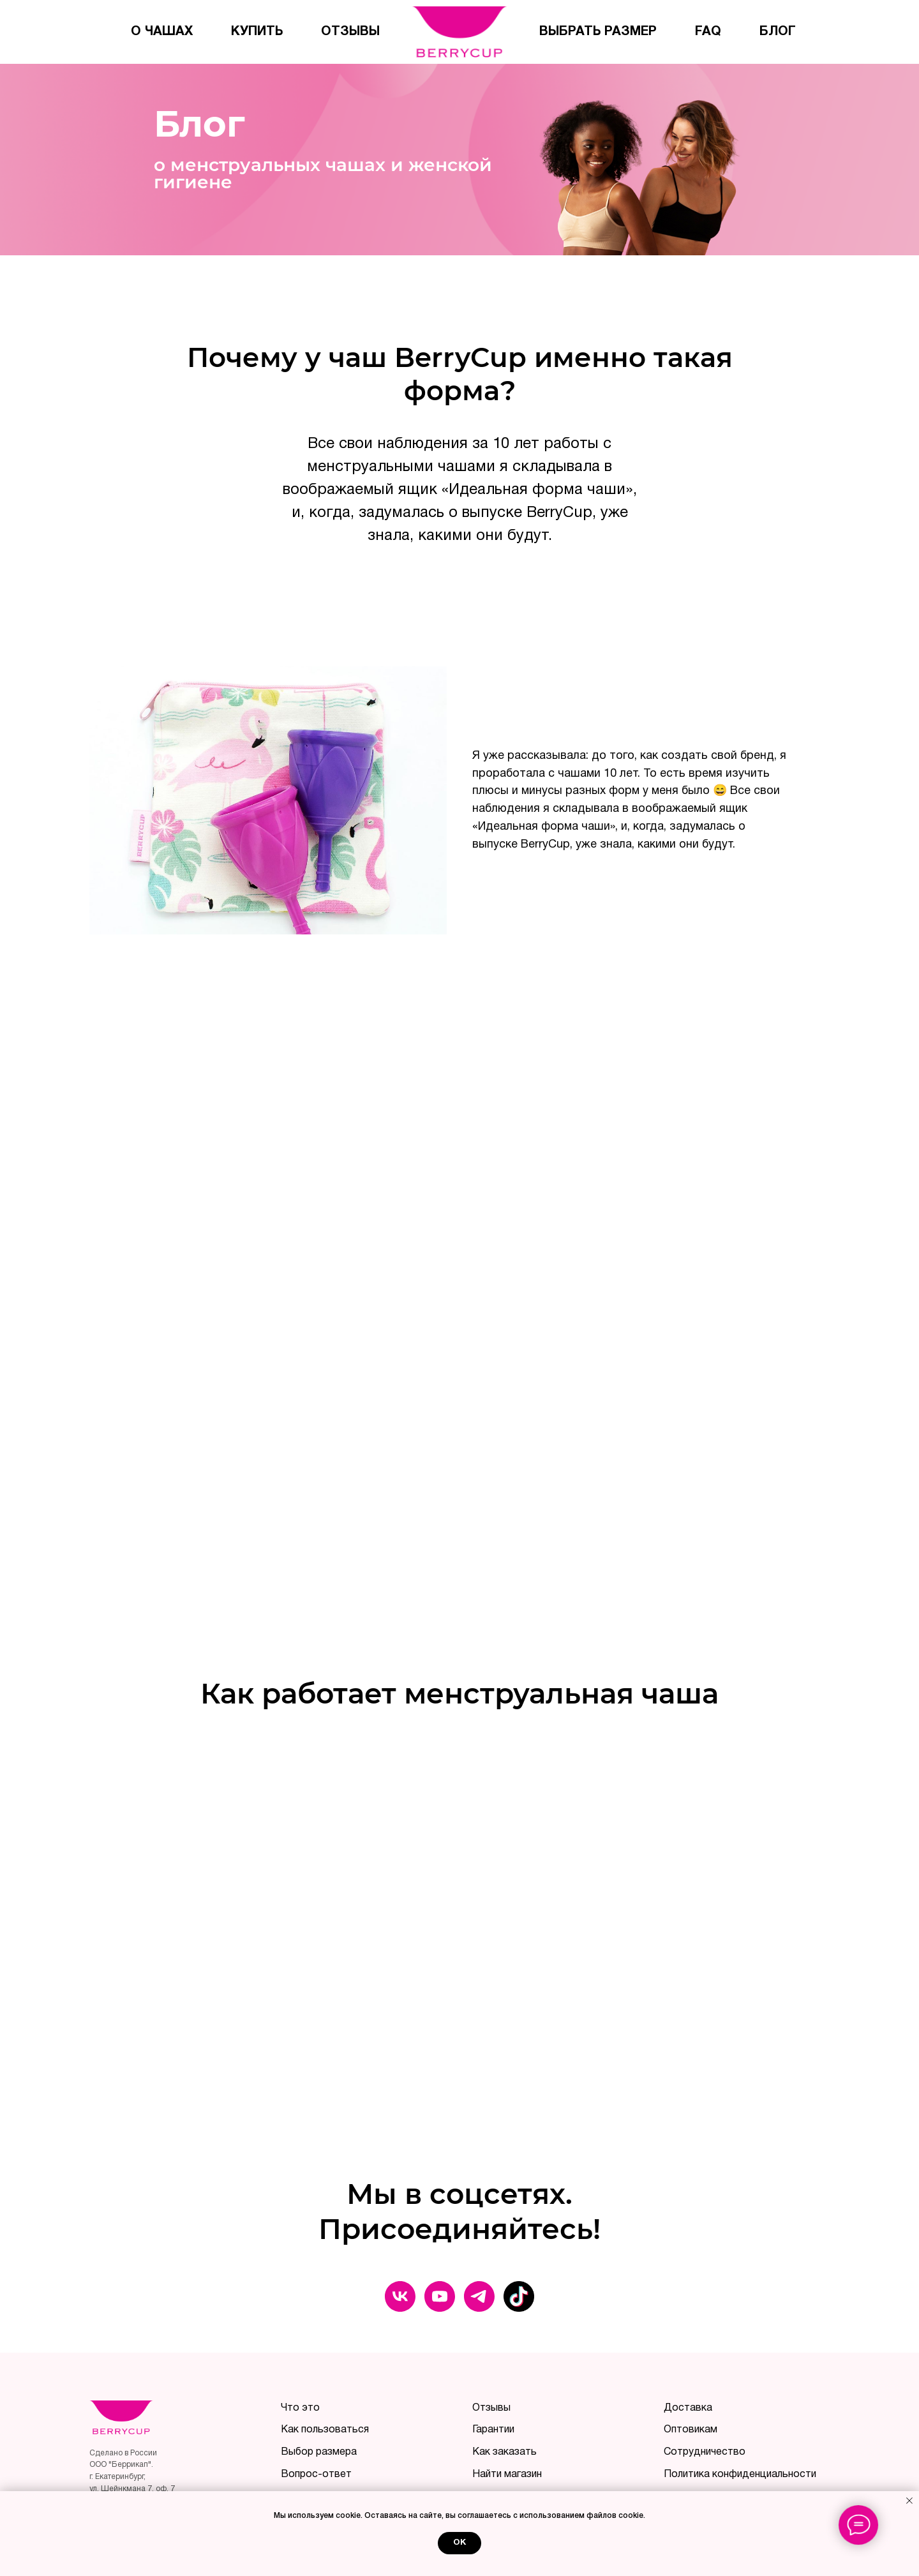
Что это (300, 2408)
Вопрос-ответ (316, 2474)
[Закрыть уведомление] (909, 2500)
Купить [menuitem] (257, 32)
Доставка (688, 2408)
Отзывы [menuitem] (350, 32)
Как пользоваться (325, 2429)
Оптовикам (690, 2429)
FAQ (708, 32)
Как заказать (504, 2452)
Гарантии (493, 2429)
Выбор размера (319, 2452)
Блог (777, 32)
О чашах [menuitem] (162, 32)
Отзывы (491, 2408)
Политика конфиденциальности (740, 2474)
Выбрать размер (598, 32)
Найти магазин (507, 2474)
